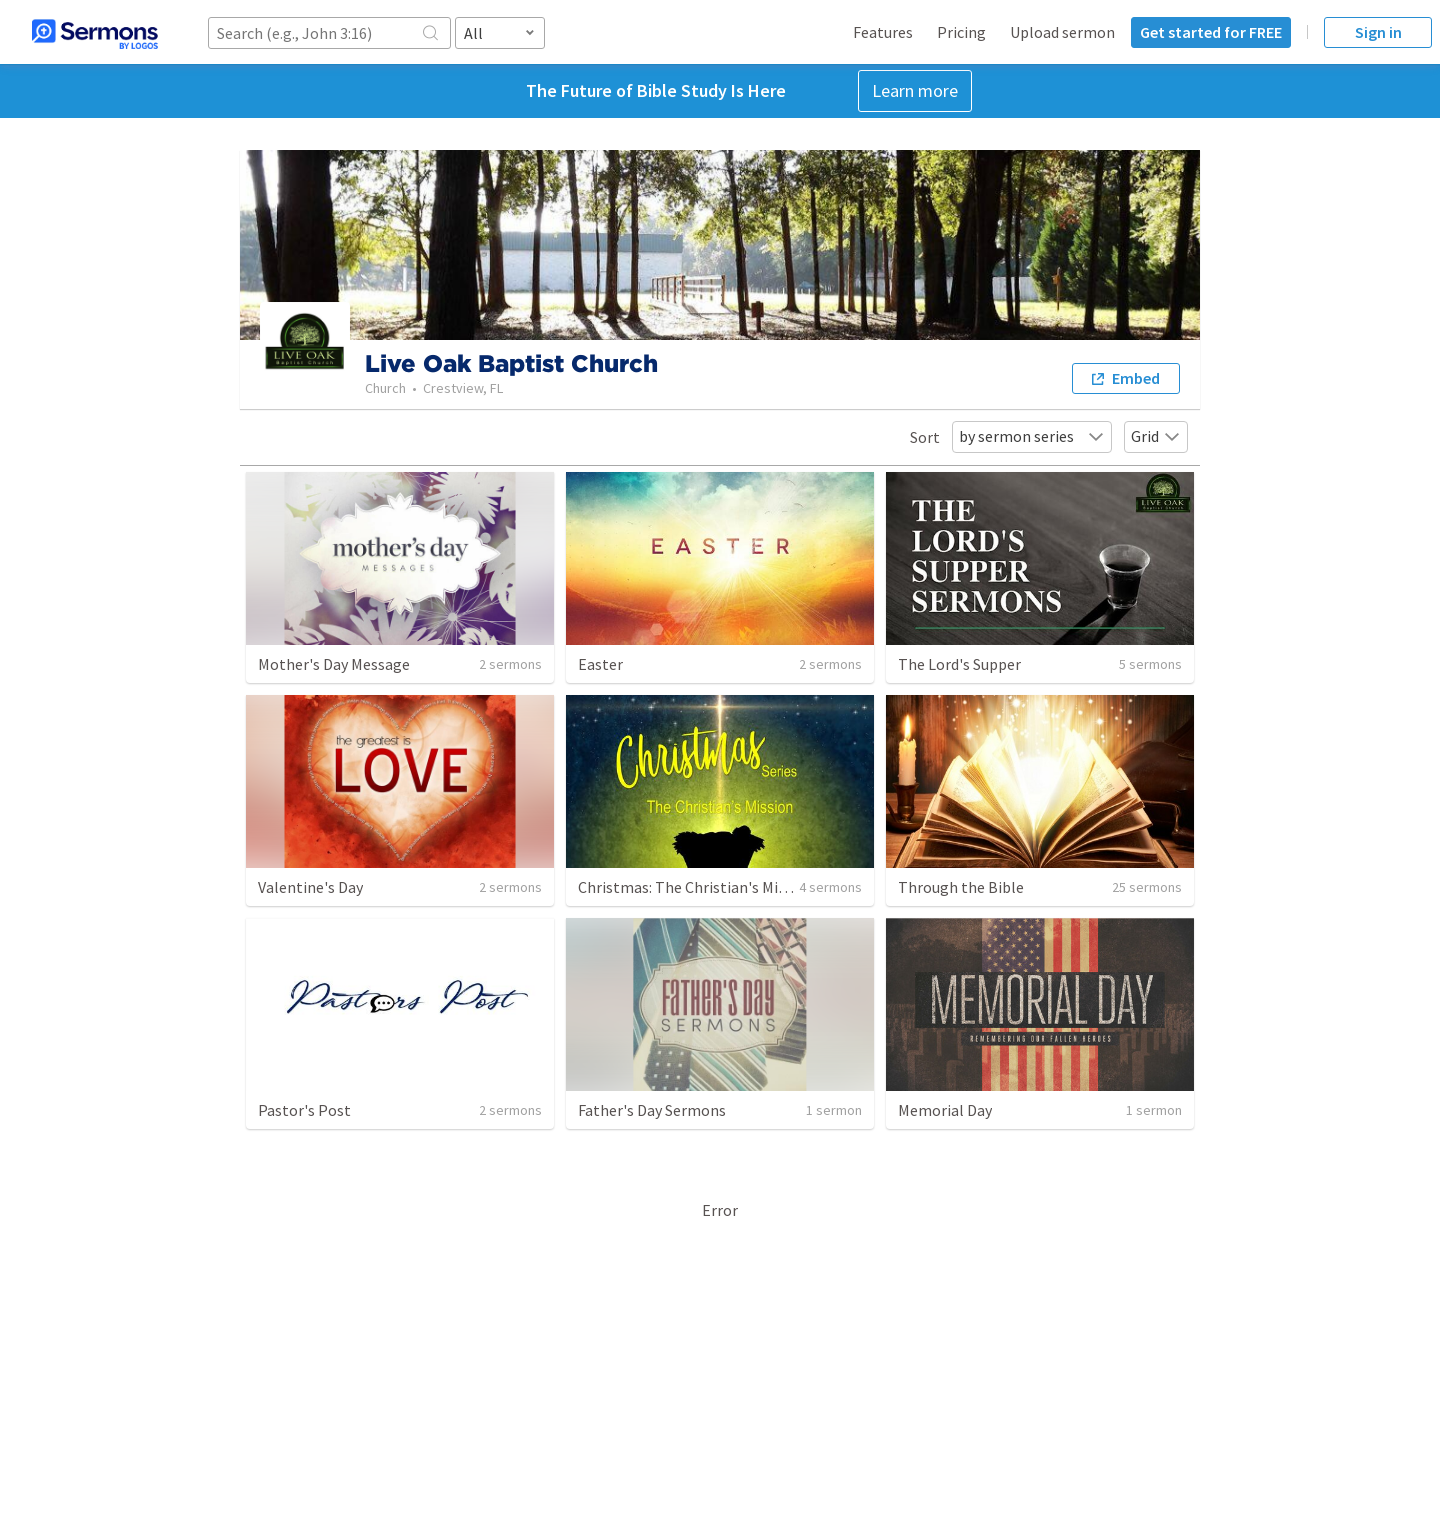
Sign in (1378, 32)
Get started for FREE (1211, 32)
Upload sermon (1062, 32)
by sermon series (1032, 436)
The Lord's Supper (959, 664)
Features (883, 32)
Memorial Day (945, 1110)
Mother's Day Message (334, 664)
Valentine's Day (310, 887)
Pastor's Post (304, 1110)
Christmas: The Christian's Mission (696, 887)
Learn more (915, 90)
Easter (600, 664)
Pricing (961, 32)
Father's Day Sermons (652, 1110)
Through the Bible (961, 887)
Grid (1156, 436)
